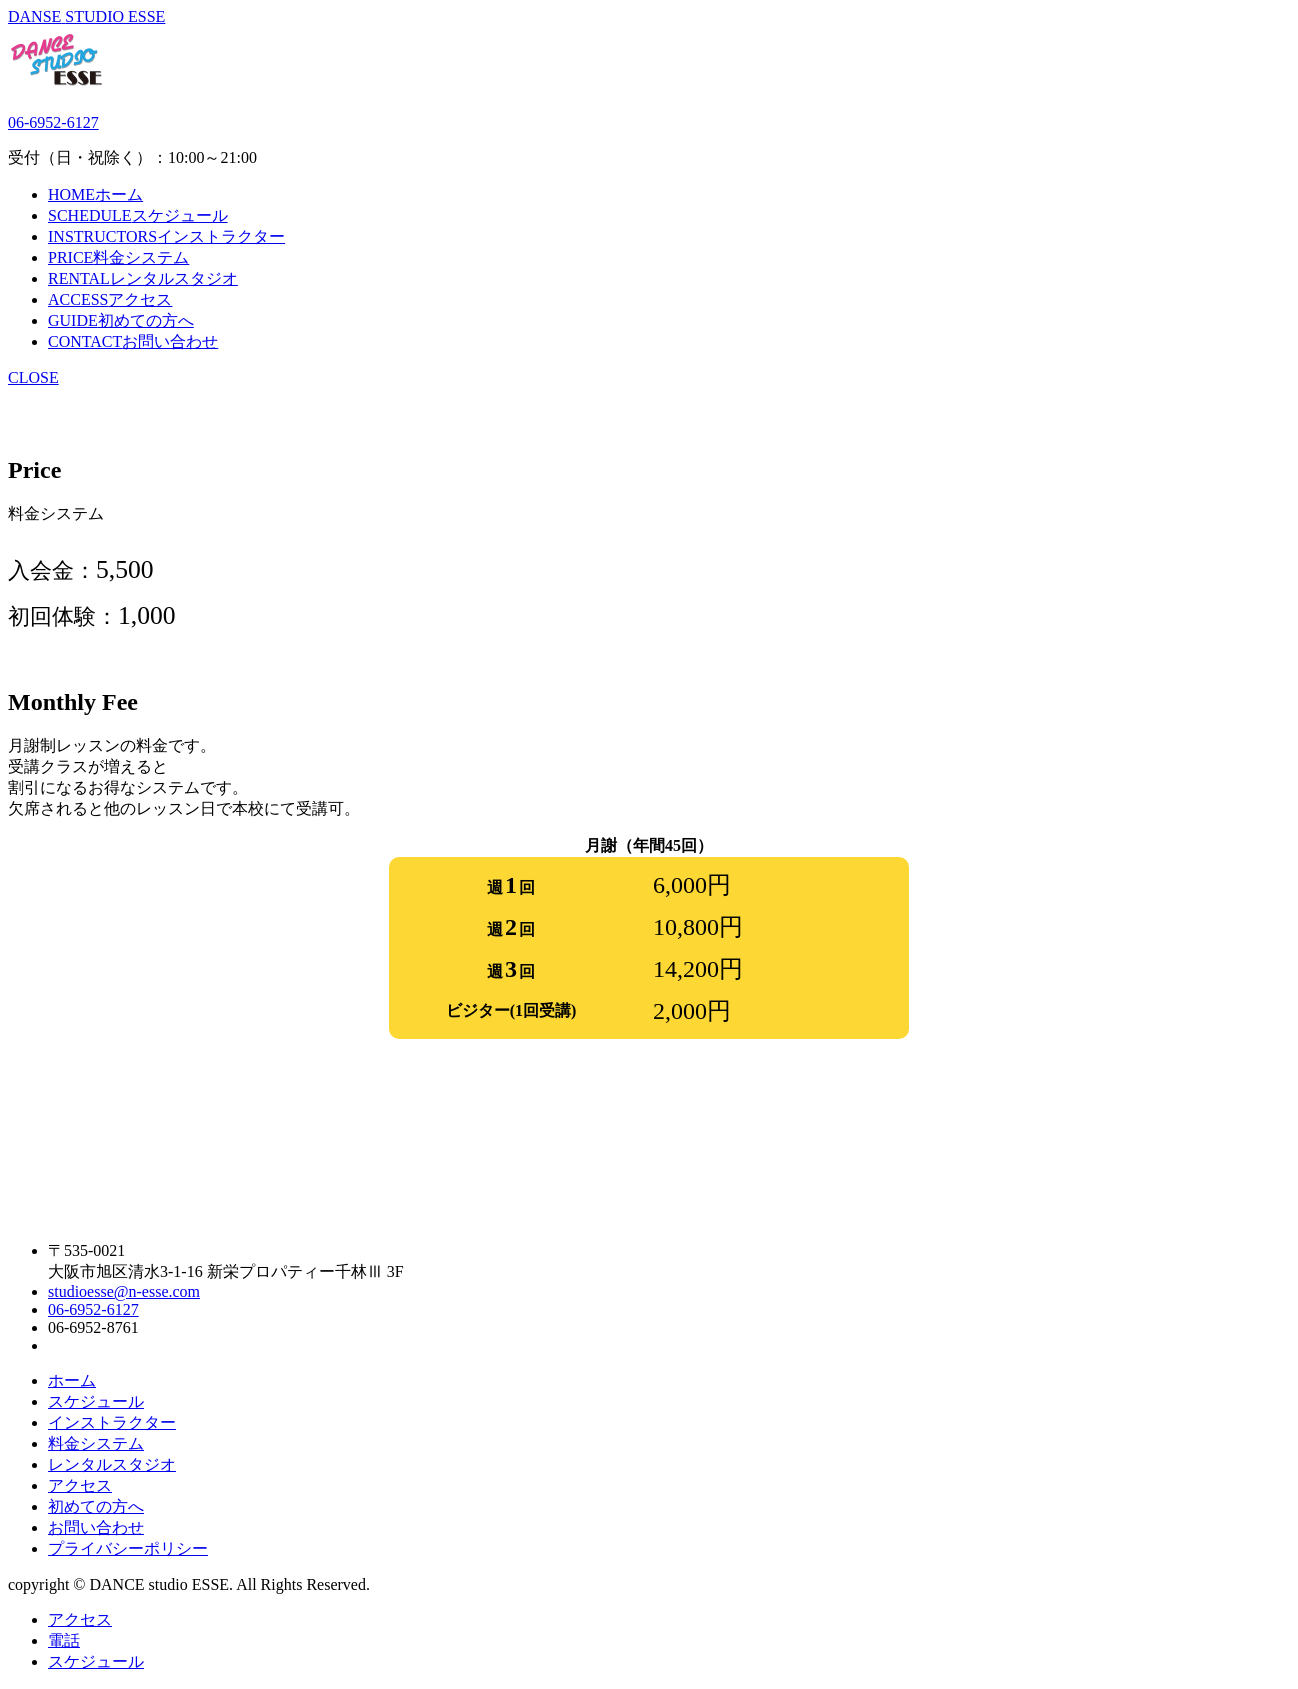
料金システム (96, 1443)
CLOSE (33, 377)
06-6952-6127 (53, 122)
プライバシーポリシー (128, 1548)
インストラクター (112, 1422)
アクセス (80, 1485)
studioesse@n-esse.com (124, 1291)
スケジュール (96, 1401)
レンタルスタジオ (112, 1464)
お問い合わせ (96, 1527)
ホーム (72, 1380)
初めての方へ (96, 1506)
